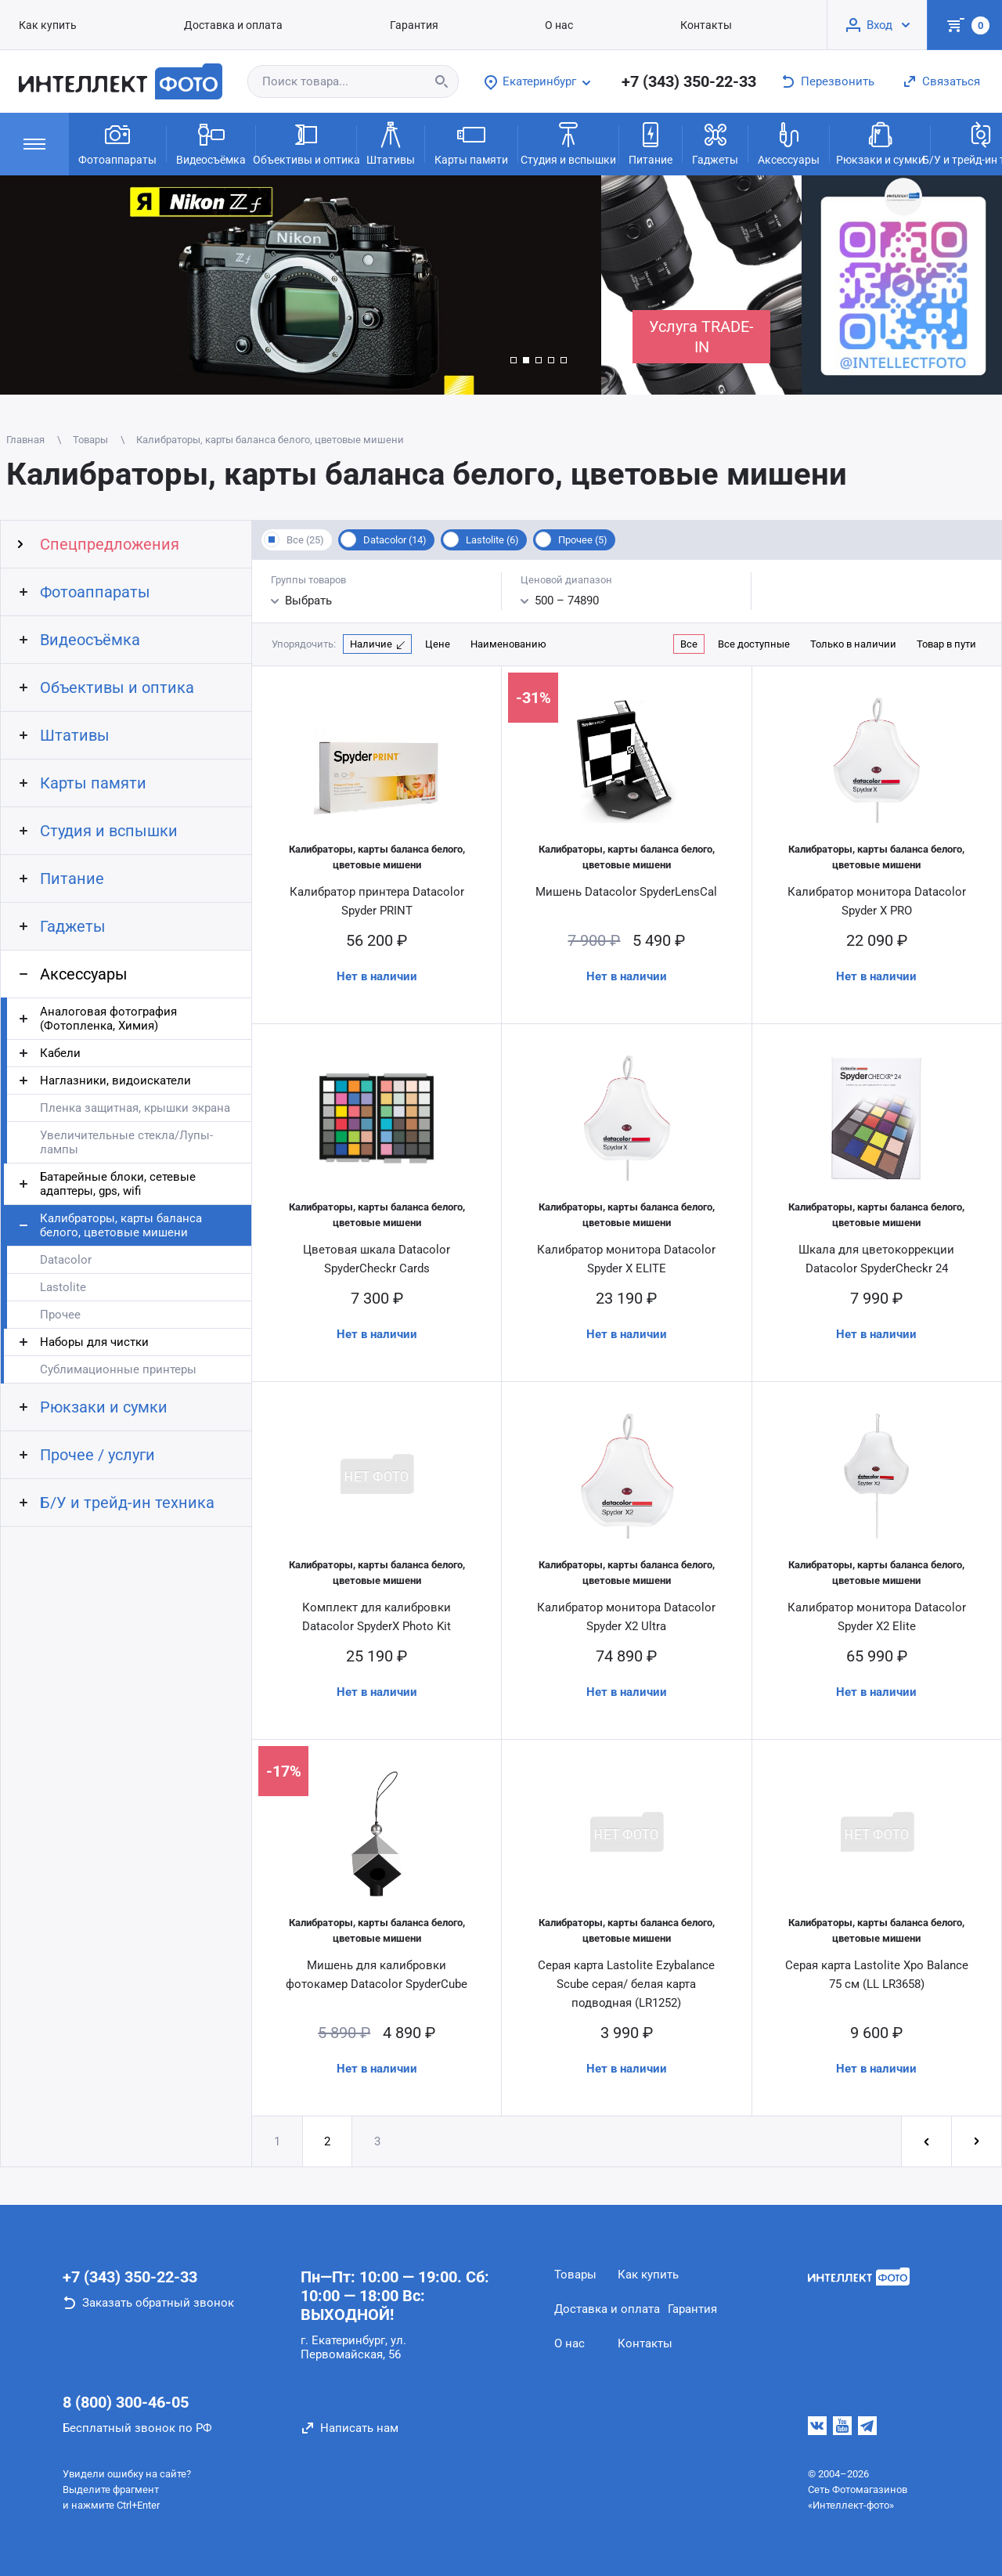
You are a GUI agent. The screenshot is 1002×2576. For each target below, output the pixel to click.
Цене (437, 644)
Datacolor (66, 1260)
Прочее (60, 1315)
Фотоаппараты (117, 142)
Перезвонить (837, 81)
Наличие (371, 644)
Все (688, 644)
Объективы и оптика (306, 142)
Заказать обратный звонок (158, 2303)
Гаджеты (715, 142)
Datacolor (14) (395, 540)
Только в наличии (853, 644)
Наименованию (508, 644)
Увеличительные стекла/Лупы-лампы (126, 1142)
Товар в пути (946, 644)
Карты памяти (471, 142)
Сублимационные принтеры (118, 1369)
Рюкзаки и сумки (880, 142)
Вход (879, 25)
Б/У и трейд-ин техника (127, 1502)
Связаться (951, 81)
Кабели (60, 1053)
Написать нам (359, 2428)
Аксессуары (789, 142)
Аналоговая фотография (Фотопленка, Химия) (108, 1019)
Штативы (390, 142)
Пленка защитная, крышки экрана (135, 1108)
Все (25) (305, 540)
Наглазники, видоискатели (115, 1080)
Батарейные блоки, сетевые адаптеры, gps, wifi (118, 1184)
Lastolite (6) (492, 540)
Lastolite (63, 1287)
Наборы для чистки (94, 1342)
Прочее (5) (582, 540)
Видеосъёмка (211, 142)
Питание (650, 142)
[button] (513, 360)
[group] (300, 285)
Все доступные (754, 644)
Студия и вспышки (568, 142)
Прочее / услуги (97, 1454)
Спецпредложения (109, 544)
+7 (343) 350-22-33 (689, 81)
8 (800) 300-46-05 (126, 2402)
